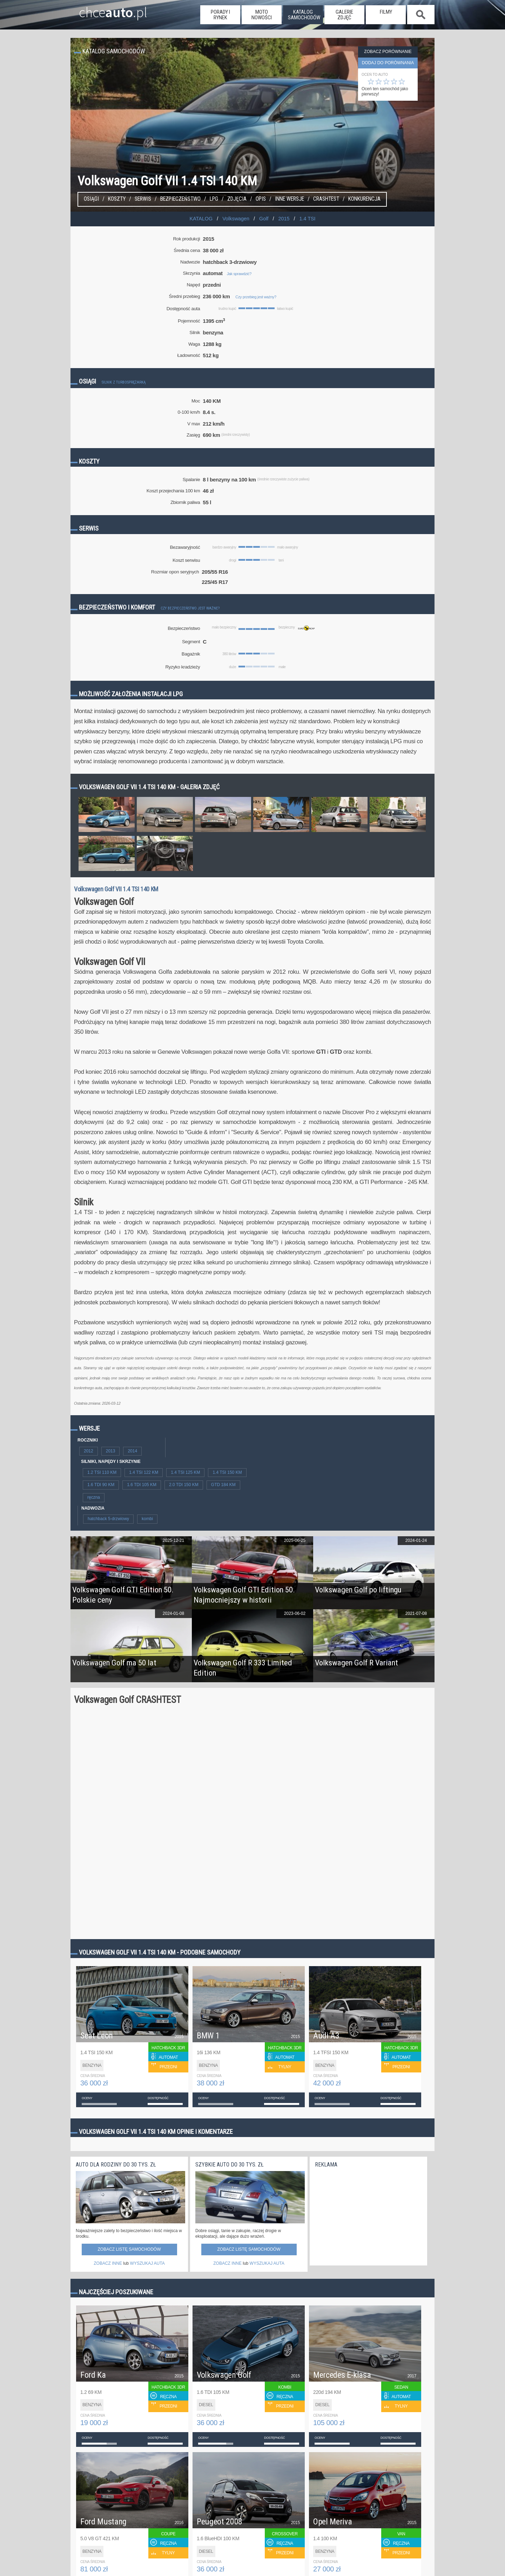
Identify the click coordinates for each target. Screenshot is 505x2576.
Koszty (117, 199)
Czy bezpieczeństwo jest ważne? (190, 608)
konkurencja (364, 199)
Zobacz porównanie (387, 51)
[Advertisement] (367, 2215)
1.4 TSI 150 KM (227, 1472)
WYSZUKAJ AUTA (147, 2263)
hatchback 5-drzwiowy (108, 1518)
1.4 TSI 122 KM (143, 1472)
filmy (386, 12)
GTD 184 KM (223, 1484)
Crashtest (326, 199)
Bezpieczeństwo (180, 199)
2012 (88, 1451)
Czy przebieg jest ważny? (255, 297)
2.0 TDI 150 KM (183, 1484)
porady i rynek (220, 15)
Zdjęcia (237, 199)
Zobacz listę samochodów (129, 2249)
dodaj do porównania (388, 62)
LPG (214, 199)
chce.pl (104, 9)
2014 (132, 1451)
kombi (147, 1518)
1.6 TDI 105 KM (141, 1484)
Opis (261, 199)
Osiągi (91, 199)
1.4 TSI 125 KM (185, 1472)
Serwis (143, 199)
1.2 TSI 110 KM (101, 1472)
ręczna (93, 1497)
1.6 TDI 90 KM (100, 1484)
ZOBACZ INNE (108, 2263)
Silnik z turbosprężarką (124, 382)
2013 (110, 1451)
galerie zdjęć (344, 15)
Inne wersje (289, 199)
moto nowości (261, 15)
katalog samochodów (304, 15)
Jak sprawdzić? (239, 274)
